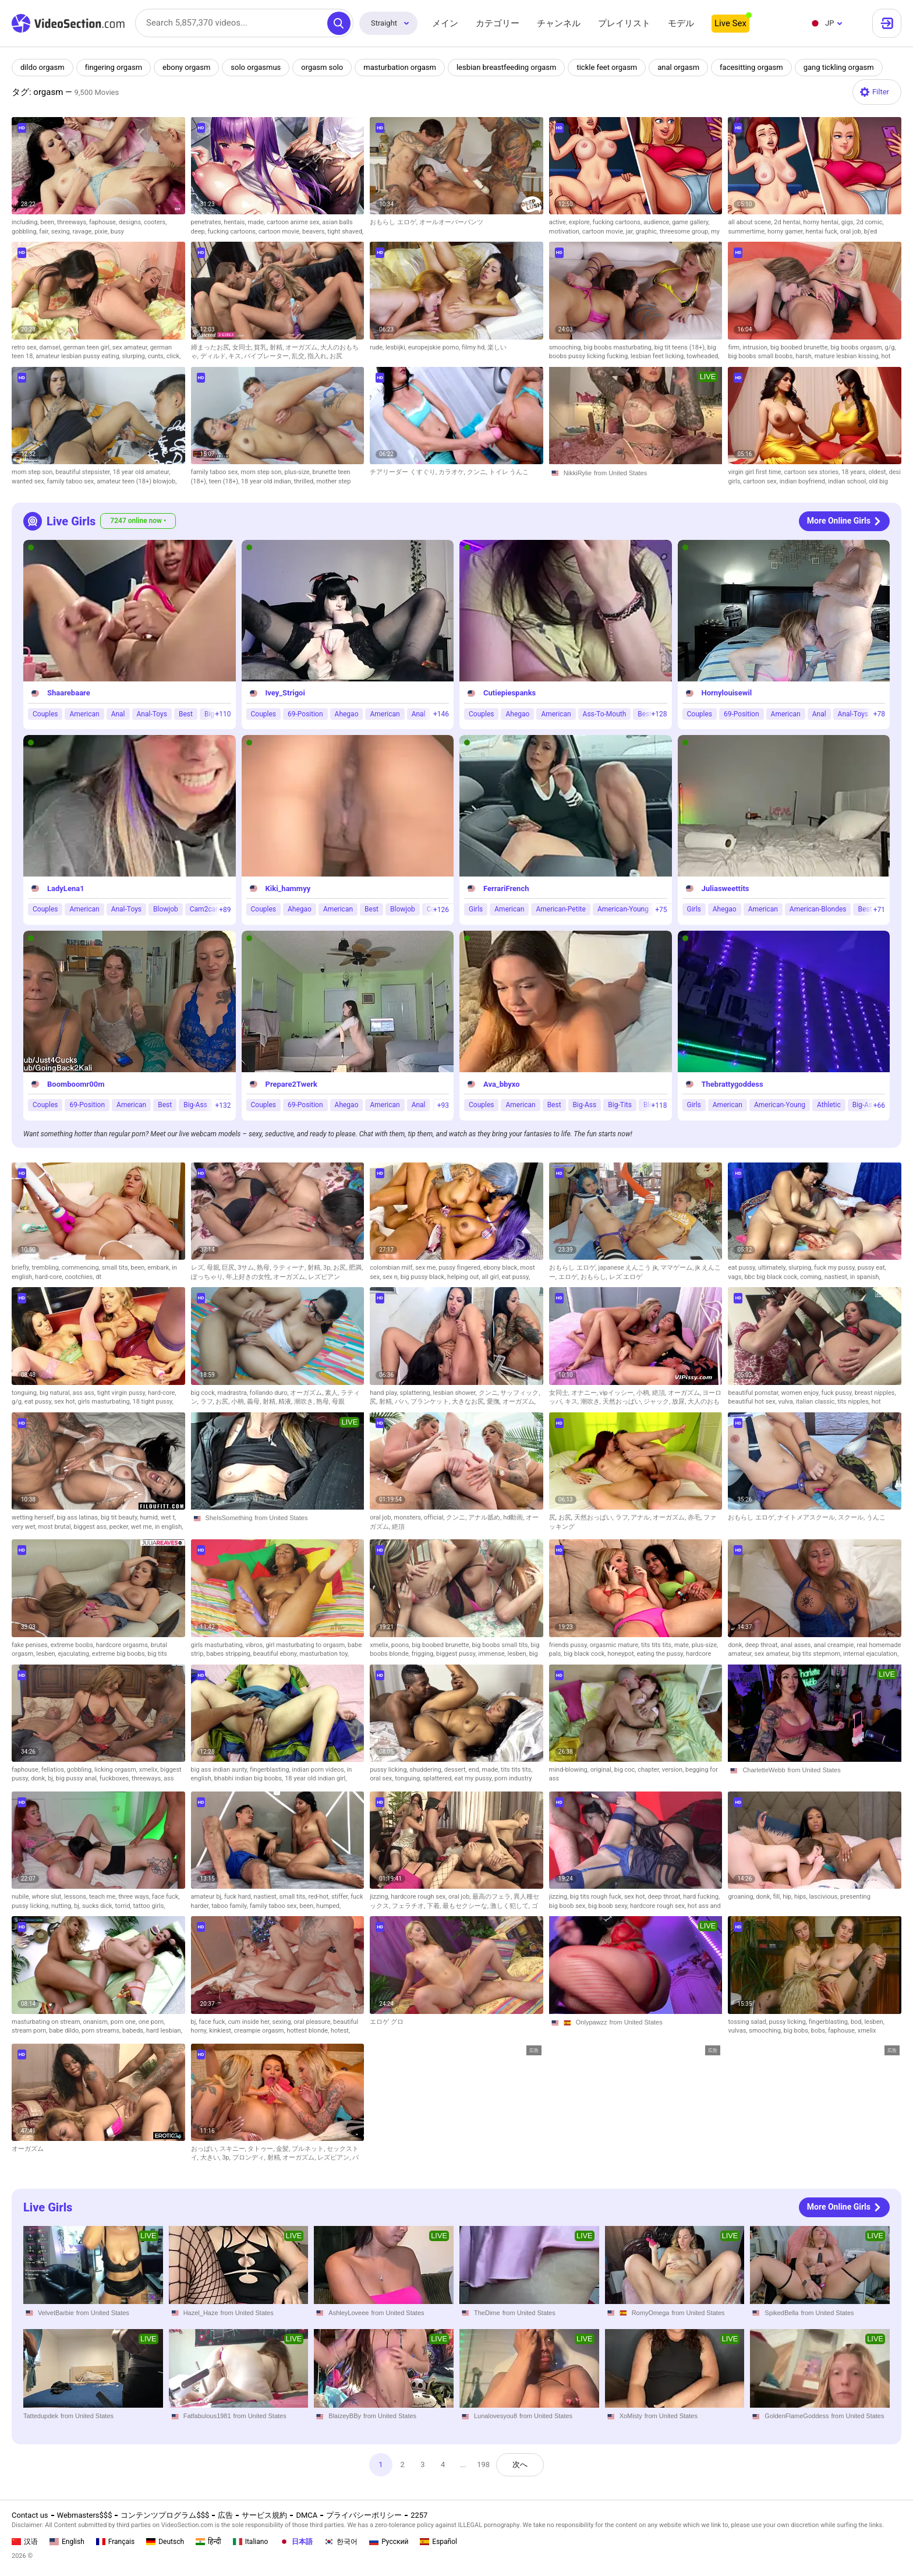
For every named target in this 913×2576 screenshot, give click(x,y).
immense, (492, 1654)
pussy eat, (872, 1267)
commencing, (82, 1267)
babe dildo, (65, 2030)
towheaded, (702, 356)
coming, (812, 1277)
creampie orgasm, (260, 2030)
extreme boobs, (73, 1645)
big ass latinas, (78, 1517)
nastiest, (837, 1277)
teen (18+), (225, 481)
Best (186, 714)
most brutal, (55, 1527)
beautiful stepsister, (83, 472)
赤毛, (695, 1517)
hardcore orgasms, (123, 1645)
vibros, (256, 1645)
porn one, (125, 2022)
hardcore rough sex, (419, 1896)
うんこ (876, 1517)
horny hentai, (822, 222)
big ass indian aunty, (220, 1769)
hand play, (384, 1393)
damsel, (51, 347)
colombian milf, (392, 1267)
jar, (631, 231)
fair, (45, 231)
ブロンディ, (249, 2157)
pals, (556, 1654)
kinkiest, (221, 2030)
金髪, (284, 2149)
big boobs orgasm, (857, 347)
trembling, (46, 1267)
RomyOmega (651, 2312)
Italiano (250, 2542)
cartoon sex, (761, 481)
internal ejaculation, (870, 1654)
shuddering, (426, 1769)
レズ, (199, 1267)
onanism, (96, 2022)
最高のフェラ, (493, 1896)
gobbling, (25, 231)
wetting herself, (34, 1517)
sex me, (426, 1267)
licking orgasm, (116, 1769)
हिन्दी (208, 2542)
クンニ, (478, 472)
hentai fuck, (823, 231)
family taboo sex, (72, 481)
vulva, (787, 1401)
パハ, (403, 1401)
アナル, (642, 1517)
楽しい (497, 347)
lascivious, (824, 1896)
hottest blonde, (308, 2030)
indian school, (848, 481)
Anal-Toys (152, 714)
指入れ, (318, 356)
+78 (879, 714)
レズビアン (324, 1277)
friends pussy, (569, 1645)
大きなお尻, (469, 1401)
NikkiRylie (578, 472)
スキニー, (234, 2149)
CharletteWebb (763, 1769)
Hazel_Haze (200, 2312)
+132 (223, 1105)
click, (174, 356)
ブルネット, (309, 2149)
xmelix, (380, 1645)
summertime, (747, 231)
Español (438, 2542)
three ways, (135, 1896)
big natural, (56, 1393)
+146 (441, 714)
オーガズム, (302, 347)
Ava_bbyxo (501, 1084)
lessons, (76, 1896)
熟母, (265, 1267)
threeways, (73, 222)
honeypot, (621, 1654)
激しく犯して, (511, 1906)
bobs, (819, 2030)
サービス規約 (264, 2515)
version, (673, 1769)
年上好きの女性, (250, 1277)
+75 (661, 910)
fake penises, (31, 1645)
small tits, (116, 1267)
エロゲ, (569, 1277)
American (84, 714)
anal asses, (796, 1645)
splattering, (416, 1393)
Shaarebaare (68, 692)
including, (26, 222)
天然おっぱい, (623, 1401)
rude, (377, 347)
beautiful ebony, (276, 1654)
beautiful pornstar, (754, 1393)
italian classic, (817, 1401)
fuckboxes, (116, 1778)
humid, (150, 1517)
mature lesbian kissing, (848, 356)
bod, (858, 2022)
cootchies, (80, 1277)
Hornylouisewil (727, 692)
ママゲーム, (677, 1267)
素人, (333, 1393)
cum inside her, (250, 2022)
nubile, (21, 1896)
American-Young (623, 910)
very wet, (25, 1527)
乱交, (299, 356)
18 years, (854, 472)
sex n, (392, 1277)
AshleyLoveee (348, 2312)
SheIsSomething (229, 1517)
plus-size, (298, 472)
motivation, (565, 231)
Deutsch (165, 2542)
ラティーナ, (290, 1267)
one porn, (152, 2022)
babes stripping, (229, 1654)
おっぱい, (205, 2149)
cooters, (155, 222)
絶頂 (398, 1527)
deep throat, (762, 1645)
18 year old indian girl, (315, 1778)
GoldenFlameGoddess (797, 2415)
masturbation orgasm (400, 67)
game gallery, (690, 222)
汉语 (25, 2542)
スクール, (852, 1517)
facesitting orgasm (752, 67)
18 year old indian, (267, 481)
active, (559, 222)
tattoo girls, (149, 1906)
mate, (683, 1645)
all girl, (491, 1277)
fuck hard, (239, 1896)
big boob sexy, (609, 1906)
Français (115, 2542)
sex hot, (66, 1401)
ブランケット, (431, 1401)
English (66, 2542)
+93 (443, 1105)
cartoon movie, (280, 231)
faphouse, (104, 222)
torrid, (124, 1906)
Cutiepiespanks (509, 692)
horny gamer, (786, 231)
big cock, (204, 1393)
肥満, (356, 1267)
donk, (736, 1645)
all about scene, (751, 222)
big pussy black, (424, 1277)
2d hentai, (788, 222)
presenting (855, 1896)
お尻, (341, 1267)
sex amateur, (131, 347)
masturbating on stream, (47, 2022)
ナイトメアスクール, (807, 1517)
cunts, (157, 356)
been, (48, 222)
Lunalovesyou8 (495, 2415)
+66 (879, 1105)
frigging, (424, 1654)
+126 (441, 910)
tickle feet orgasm (607, 67)
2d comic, (869, 222)
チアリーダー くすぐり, (404, 472)
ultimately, (773, 1267)
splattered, (438, 1778)
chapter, (649, 1769)
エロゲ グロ (387, 2022)
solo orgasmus (256, 67)
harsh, (804, 356)
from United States (620, 472)
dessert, (456, 1769)
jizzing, (380, 1896)
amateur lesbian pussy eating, (79, 356)
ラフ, (208, 1401)
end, (475, 1769)
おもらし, (595, 1277)
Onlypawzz (591, 2022)
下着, (435, 1906)
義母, (255, 1401)
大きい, (211, 2157)
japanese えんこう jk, (629, 1267)
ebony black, (501, 1267)
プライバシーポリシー (364, 2515)
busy (117, 231)
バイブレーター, (268, 356)
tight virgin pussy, (122, 1393)
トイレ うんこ (509, 472)
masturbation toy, (324, 1654)
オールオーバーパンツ (451, 222)
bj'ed (870, 231)
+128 (659, 714)
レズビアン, (334, 2157)
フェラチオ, (409, 1906)
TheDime (487, 2312)
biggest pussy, (457, 1654)
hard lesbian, (164, 2030)
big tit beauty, (120, 1517)
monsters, (408, 1517)
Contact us (30, 2515)
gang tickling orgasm (839, 67)
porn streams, (102, 2030)
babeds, (134, 2030)
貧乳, (262, 347)
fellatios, (54, 1769)
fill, (778, 1896)
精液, (286, 1401)
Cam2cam (206, 910)
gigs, (849, 222)
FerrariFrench (506, 888)
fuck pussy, (838, 1393)
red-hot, (319, 1896)
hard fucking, (701, 1896)
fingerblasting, (271, 1769)
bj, (52, 1778)
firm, (735, 347)
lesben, (47, 1654)
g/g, (890, 347)
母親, (214, 1267)
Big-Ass (195, 1105)
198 (483, 2464)
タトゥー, (261, 2149)
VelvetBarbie (56, 2312)
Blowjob (165, 910)
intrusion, (756, 347)
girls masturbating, (105, 1401)
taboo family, (230, 1906)
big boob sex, (568, 1906)
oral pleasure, (313, 2022)
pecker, (120, 1527)
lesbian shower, (456, 1393)
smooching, (566, 347)
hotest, (340, 2030)
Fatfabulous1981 (207, 2415)
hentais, (236, 222)
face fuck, (166, 1896)
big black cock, (585, 1654)
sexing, (62, 231)
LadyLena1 (65, 888)
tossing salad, (748, 2022)
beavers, (314, 231)
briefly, (21, 1267)
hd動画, (514, 1517)
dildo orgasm (42, 67)
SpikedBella (781, 2312)
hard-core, (50, 1277)
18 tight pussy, (153, 1401)
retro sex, (26, 347)
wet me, (143, 1527)
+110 (223, 714)
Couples (45, 714)
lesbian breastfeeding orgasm (507, 67)
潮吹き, (305, 1401)
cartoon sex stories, (813, 472)
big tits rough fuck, (597, 1896)
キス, (236, 356)
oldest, (878, 472)
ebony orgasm (186, 67)
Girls (476, 910)
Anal (118, 714)
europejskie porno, (435, 347)
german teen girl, (87, 347)
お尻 (336, 356)
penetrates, (207, 222)
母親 (338, 1401)
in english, (169, 1527)
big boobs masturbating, (618, 347)
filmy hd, (474, 347)
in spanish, (865, 1277)
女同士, (243, 347)
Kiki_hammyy (288, 888)
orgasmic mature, (615, 1645)
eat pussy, (516, 1277)
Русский (388, 2542)
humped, (328, 1906)
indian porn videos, (319, 1769)
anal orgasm (679, 67)
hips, (801, 1896)
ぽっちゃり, (208, 1277)
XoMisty (631, 2415)
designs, (131, 222)
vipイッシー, (618, 1393)
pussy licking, (389, 1769)
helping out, (464, 1277)
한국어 (341, 2542)
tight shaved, (345, 231)
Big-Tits (620, 1105)
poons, (401, 1645)
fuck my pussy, (836, 1267)
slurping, (134, 356)
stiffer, (341, 1896)
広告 (225, 2515)
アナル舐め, (485, 1517)
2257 (419, 2515)
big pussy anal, (78, 1778)
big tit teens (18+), (680, 347)
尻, (374, 1401)
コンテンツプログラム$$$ (165, 2515)
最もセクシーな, (466, 1906)
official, (435, 1517)
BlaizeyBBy (344, 2415)
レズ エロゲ (626, 1277)
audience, (657, 222)
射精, (277, 347)
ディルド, (214, 356)
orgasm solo (323, 67)
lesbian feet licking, (658, 356)
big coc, (626, 1769)
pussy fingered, (460, 1267)
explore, (581, 222)
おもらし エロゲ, (394, 222)
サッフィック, (520, 1393)
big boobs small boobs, (761, 356)
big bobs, (797, 2030)
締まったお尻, (211, 347)
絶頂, (660, 1393)
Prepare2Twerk (291, 1084)
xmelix (867, 2030)
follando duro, (270, 1393)
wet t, (168, 1517)
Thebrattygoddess (732, 1084)
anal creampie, (835, 1645)
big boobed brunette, (800, 347)
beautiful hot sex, (753, 1401)
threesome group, (685, 231)
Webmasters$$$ (84, 2515)
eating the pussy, (660, 1654)
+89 (225, 910)
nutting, (62, 1906)
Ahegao (347, 714)
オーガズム (28, 2149)
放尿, (680, 1401)
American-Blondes (818, 910)
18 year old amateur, (142, 472)
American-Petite (560, 910)
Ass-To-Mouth (605, 714)
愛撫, (494, 1401)
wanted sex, (29, 481)
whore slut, (47, 1896)
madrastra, (234, 1393)
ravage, (84, 231)
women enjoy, (801, 1393)
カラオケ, (452, 472)
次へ (520, 2464)
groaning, (742, 1896)
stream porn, (30, 2030)
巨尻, (230, 1267)
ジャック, (657, 1401)
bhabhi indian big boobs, (249, 1778)
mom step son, (33, 472)
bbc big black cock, (772, 1277)
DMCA (306, 2515)
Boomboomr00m (75, 1084)
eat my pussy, (474, 1778)
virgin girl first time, (756, 472)
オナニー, (585, 1393)
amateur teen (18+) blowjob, (136, 481)
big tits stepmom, (817, 1654)
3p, (328, 1267)
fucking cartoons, (233, 231)
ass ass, (84, 1393)
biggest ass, (91, 1527)
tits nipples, (854, 1401)
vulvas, (738, 2030)
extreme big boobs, (120, 1654)
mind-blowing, (569, 1769)
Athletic (829, 1105)
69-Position (305, 714)
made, (257, 222)
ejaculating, (74, 1654)
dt (98, 1277)
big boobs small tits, (501, 1645)
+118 (659, 1105)
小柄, (239, 1401)
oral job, (852, 231)
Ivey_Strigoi (285, 692)
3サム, (247, 1267)
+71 (879, 910)
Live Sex (730, 23)
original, (602, 1769)
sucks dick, (98, 1906)
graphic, (647, 231)
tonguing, (26, 1393)
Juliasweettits (725, 888)
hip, (788, 1896)
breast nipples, (875, 1393)
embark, (159, 1267)
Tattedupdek (40, 2415)
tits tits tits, (657, 1645)
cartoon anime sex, (294, 222)
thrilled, (305, 481)
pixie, (102, 231)
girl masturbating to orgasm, (307, 1645)
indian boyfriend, (804, 481)
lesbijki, (396, 347)
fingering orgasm (114, 67)
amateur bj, (207, 1896)
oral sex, (382, 1778)
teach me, (103, 1896)
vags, (736, 1277)
